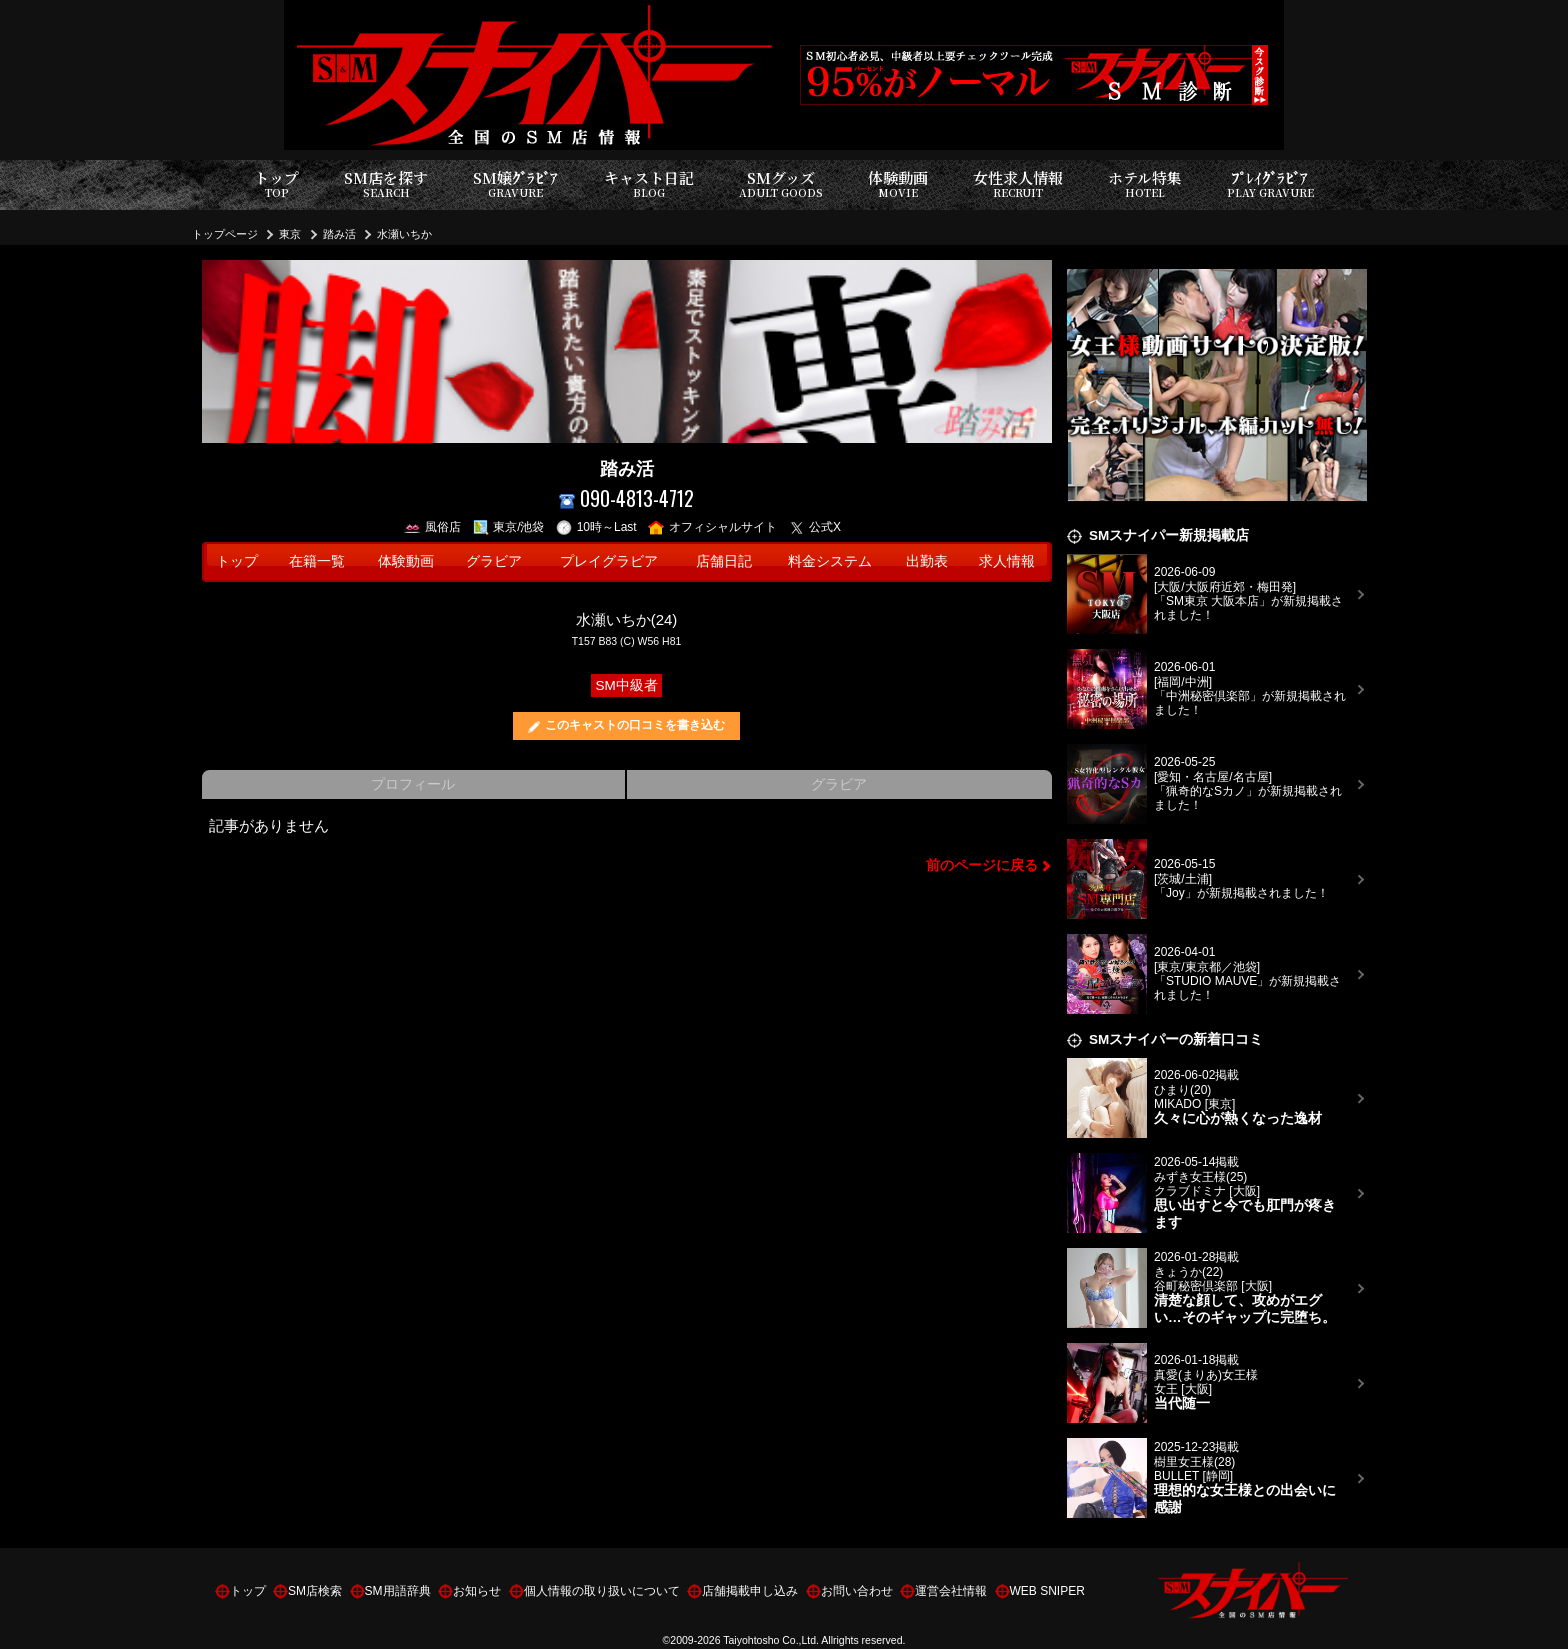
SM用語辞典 (398, 1591)
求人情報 (1007, 561)
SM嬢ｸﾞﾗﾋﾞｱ (515, 184)
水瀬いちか (404, 234)
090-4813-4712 (626, 498)
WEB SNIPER (1047, 1591)
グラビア (494, 561)
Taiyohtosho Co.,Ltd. (771, 1640)
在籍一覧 (317, 561)
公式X (815, 527)
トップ (276, 184)
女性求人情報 (1018, 184)
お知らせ (477, 1591)
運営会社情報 (951, 1591)
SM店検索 (315, 1591)
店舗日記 (724, 561)
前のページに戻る (982, 865)
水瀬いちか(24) (627, 619)
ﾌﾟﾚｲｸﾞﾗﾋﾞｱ (1270, 184)
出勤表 (927, 561)
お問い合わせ (857, 1591)
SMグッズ (781, 184)
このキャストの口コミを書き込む (635, 725)
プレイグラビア (609, 561)
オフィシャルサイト (712, 527)
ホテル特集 (1145, 184)
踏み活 (339, 234)
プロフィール (413, 784)
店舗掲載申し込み (750, 1591)
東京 (290, 234)
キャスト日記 (649, 184)
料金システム (830, 561)
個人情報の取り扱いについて (602, 1591)
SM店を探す (386, 184)
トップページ (225, 234)
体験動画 (898, 184)
